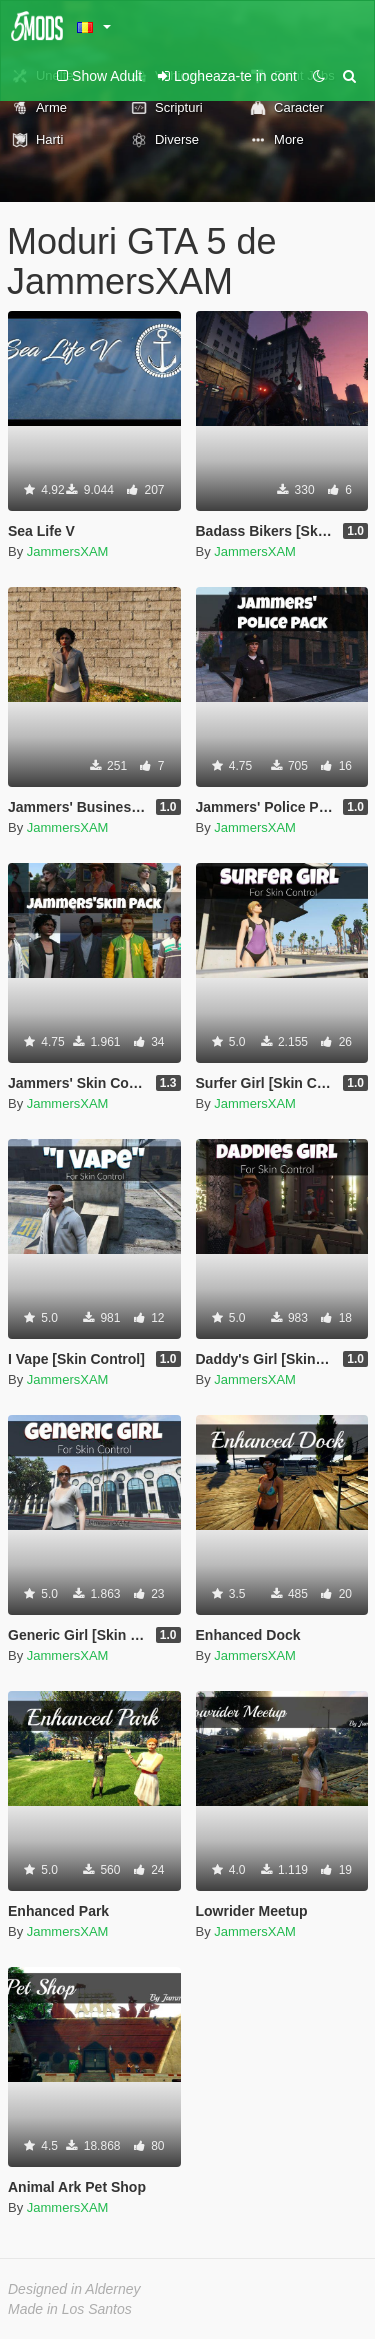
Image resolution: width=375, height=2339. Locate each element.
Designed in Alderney (74, 2289)
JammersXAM (68, 551)
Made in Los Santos (70, 2309)
